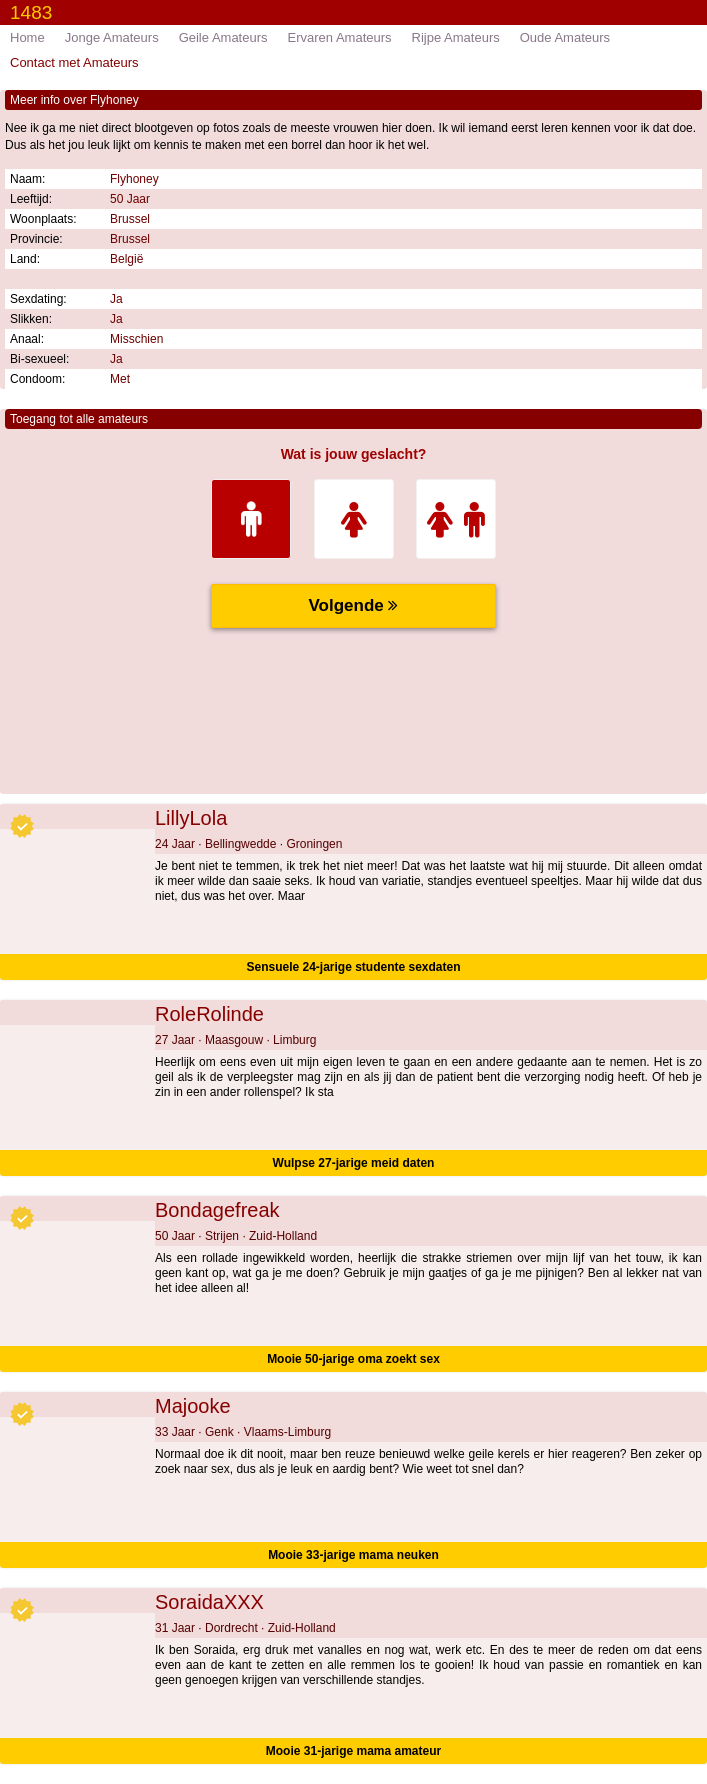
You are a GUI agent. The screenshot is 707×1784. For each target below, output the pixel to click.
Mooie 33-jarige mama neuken (353, 1555)
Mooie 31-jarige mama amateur (353, 1751)
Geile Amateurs (223, 37)
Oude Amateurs (565, 37)
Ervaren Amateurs (340, 37)
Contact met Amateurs (74, 62)
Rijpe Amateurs (456, 37)
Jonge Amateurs (112, 37)
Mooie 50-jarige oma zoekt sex (353, 1359)
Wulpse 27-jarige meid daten (354, 1163)
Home (27, 37)
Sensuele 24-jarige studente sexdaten (353, 967)
